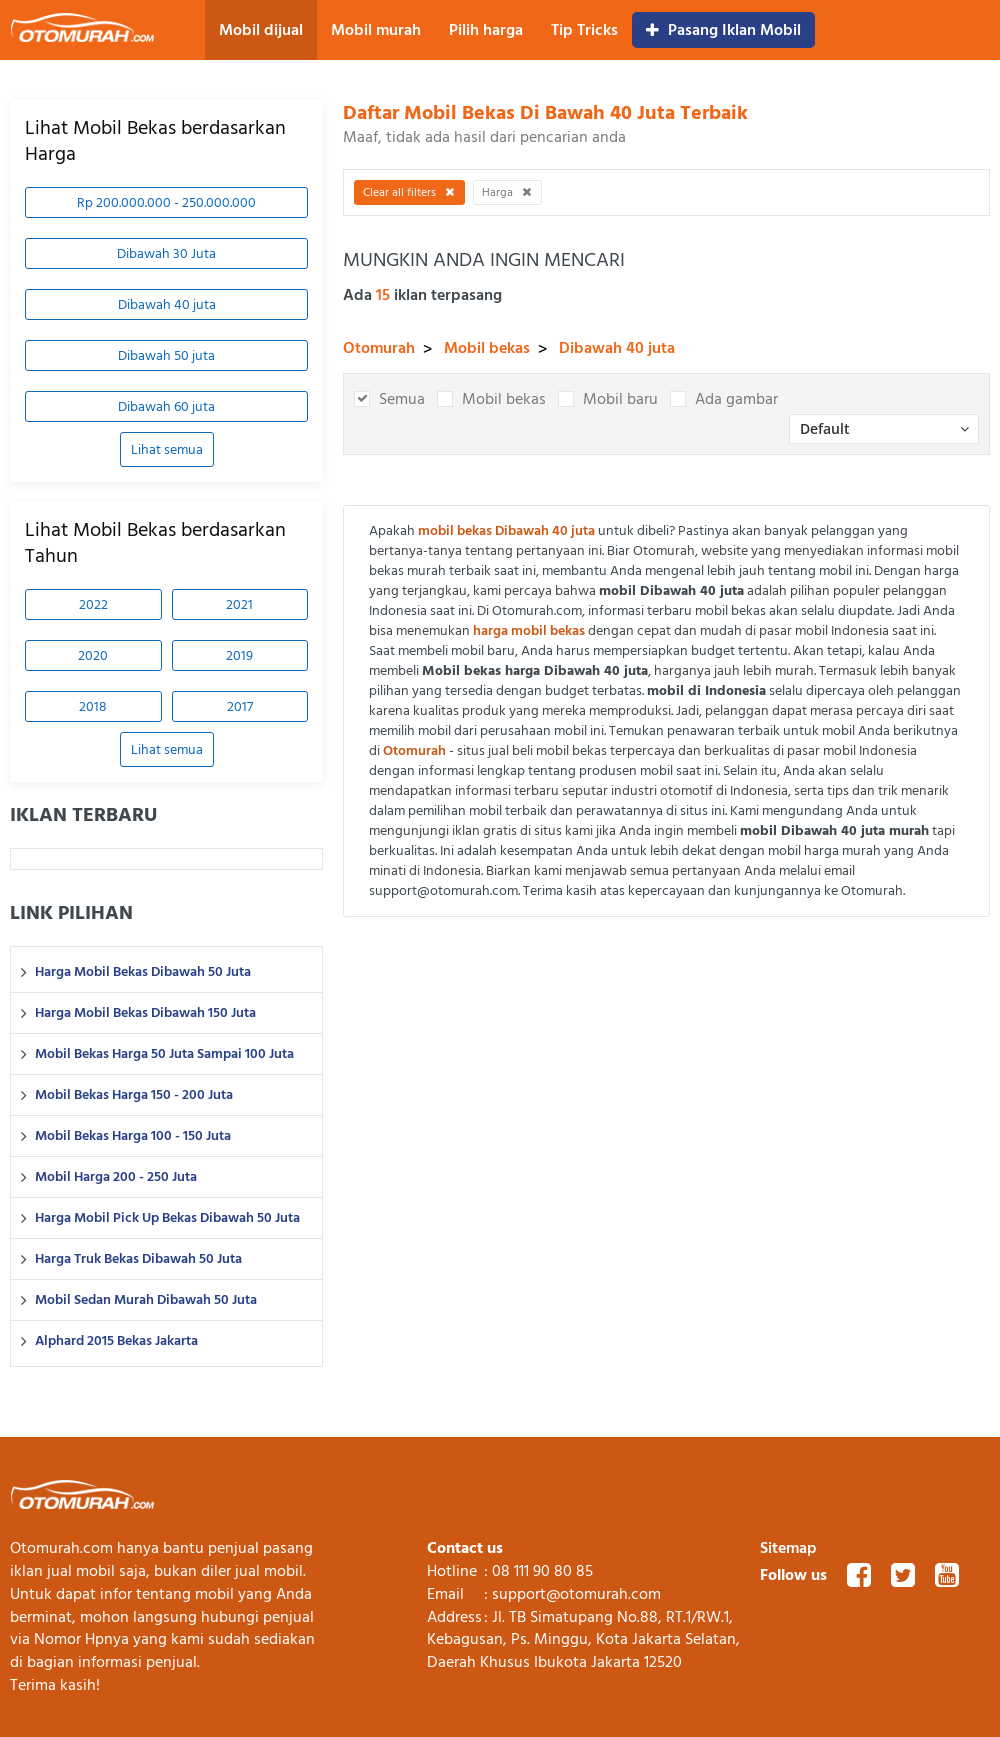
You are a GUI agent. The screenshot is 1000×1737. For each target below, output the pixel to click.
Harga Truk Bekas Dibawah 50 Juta (138, 1259)
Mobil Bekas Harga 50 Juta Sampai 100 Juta (164, 1054)
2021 (239, 604)
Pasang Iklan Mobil (723, 30)
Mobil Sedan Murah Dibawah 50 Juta (146, 1300)
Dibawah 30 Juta (166, 253)
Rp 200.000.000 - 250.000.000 (166, 202)
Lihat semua (167, 449)
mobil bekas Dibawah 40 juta (506, 530)
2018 (93, 706)
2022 (93, 604)
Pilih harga (486, 30)
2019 (239, 655)
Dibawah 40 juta (167, 304)
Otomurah (379, 348)
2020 (93, 655)
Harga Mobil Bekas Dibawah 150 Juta (145, 1013)
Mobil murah (376, 30)
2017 (240, 706)
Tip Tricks (584, 30)
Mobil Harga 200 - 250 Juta (116, 1177)
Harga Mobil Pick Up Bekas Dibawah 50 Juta (167, 1218)
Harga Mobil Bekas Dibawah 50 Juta (143, 972)
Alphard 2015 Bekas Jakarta (116, 1341)
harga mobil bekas (529, 630)
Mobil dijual (261, 30)
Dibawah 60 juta (166, 406)
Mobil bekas (487, 348)
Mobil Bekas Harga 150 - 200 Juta (134, 1095)
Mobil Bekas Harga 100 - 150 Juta (133, 1136)
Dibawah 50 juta (166, 355)
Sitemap (788, 1548)
